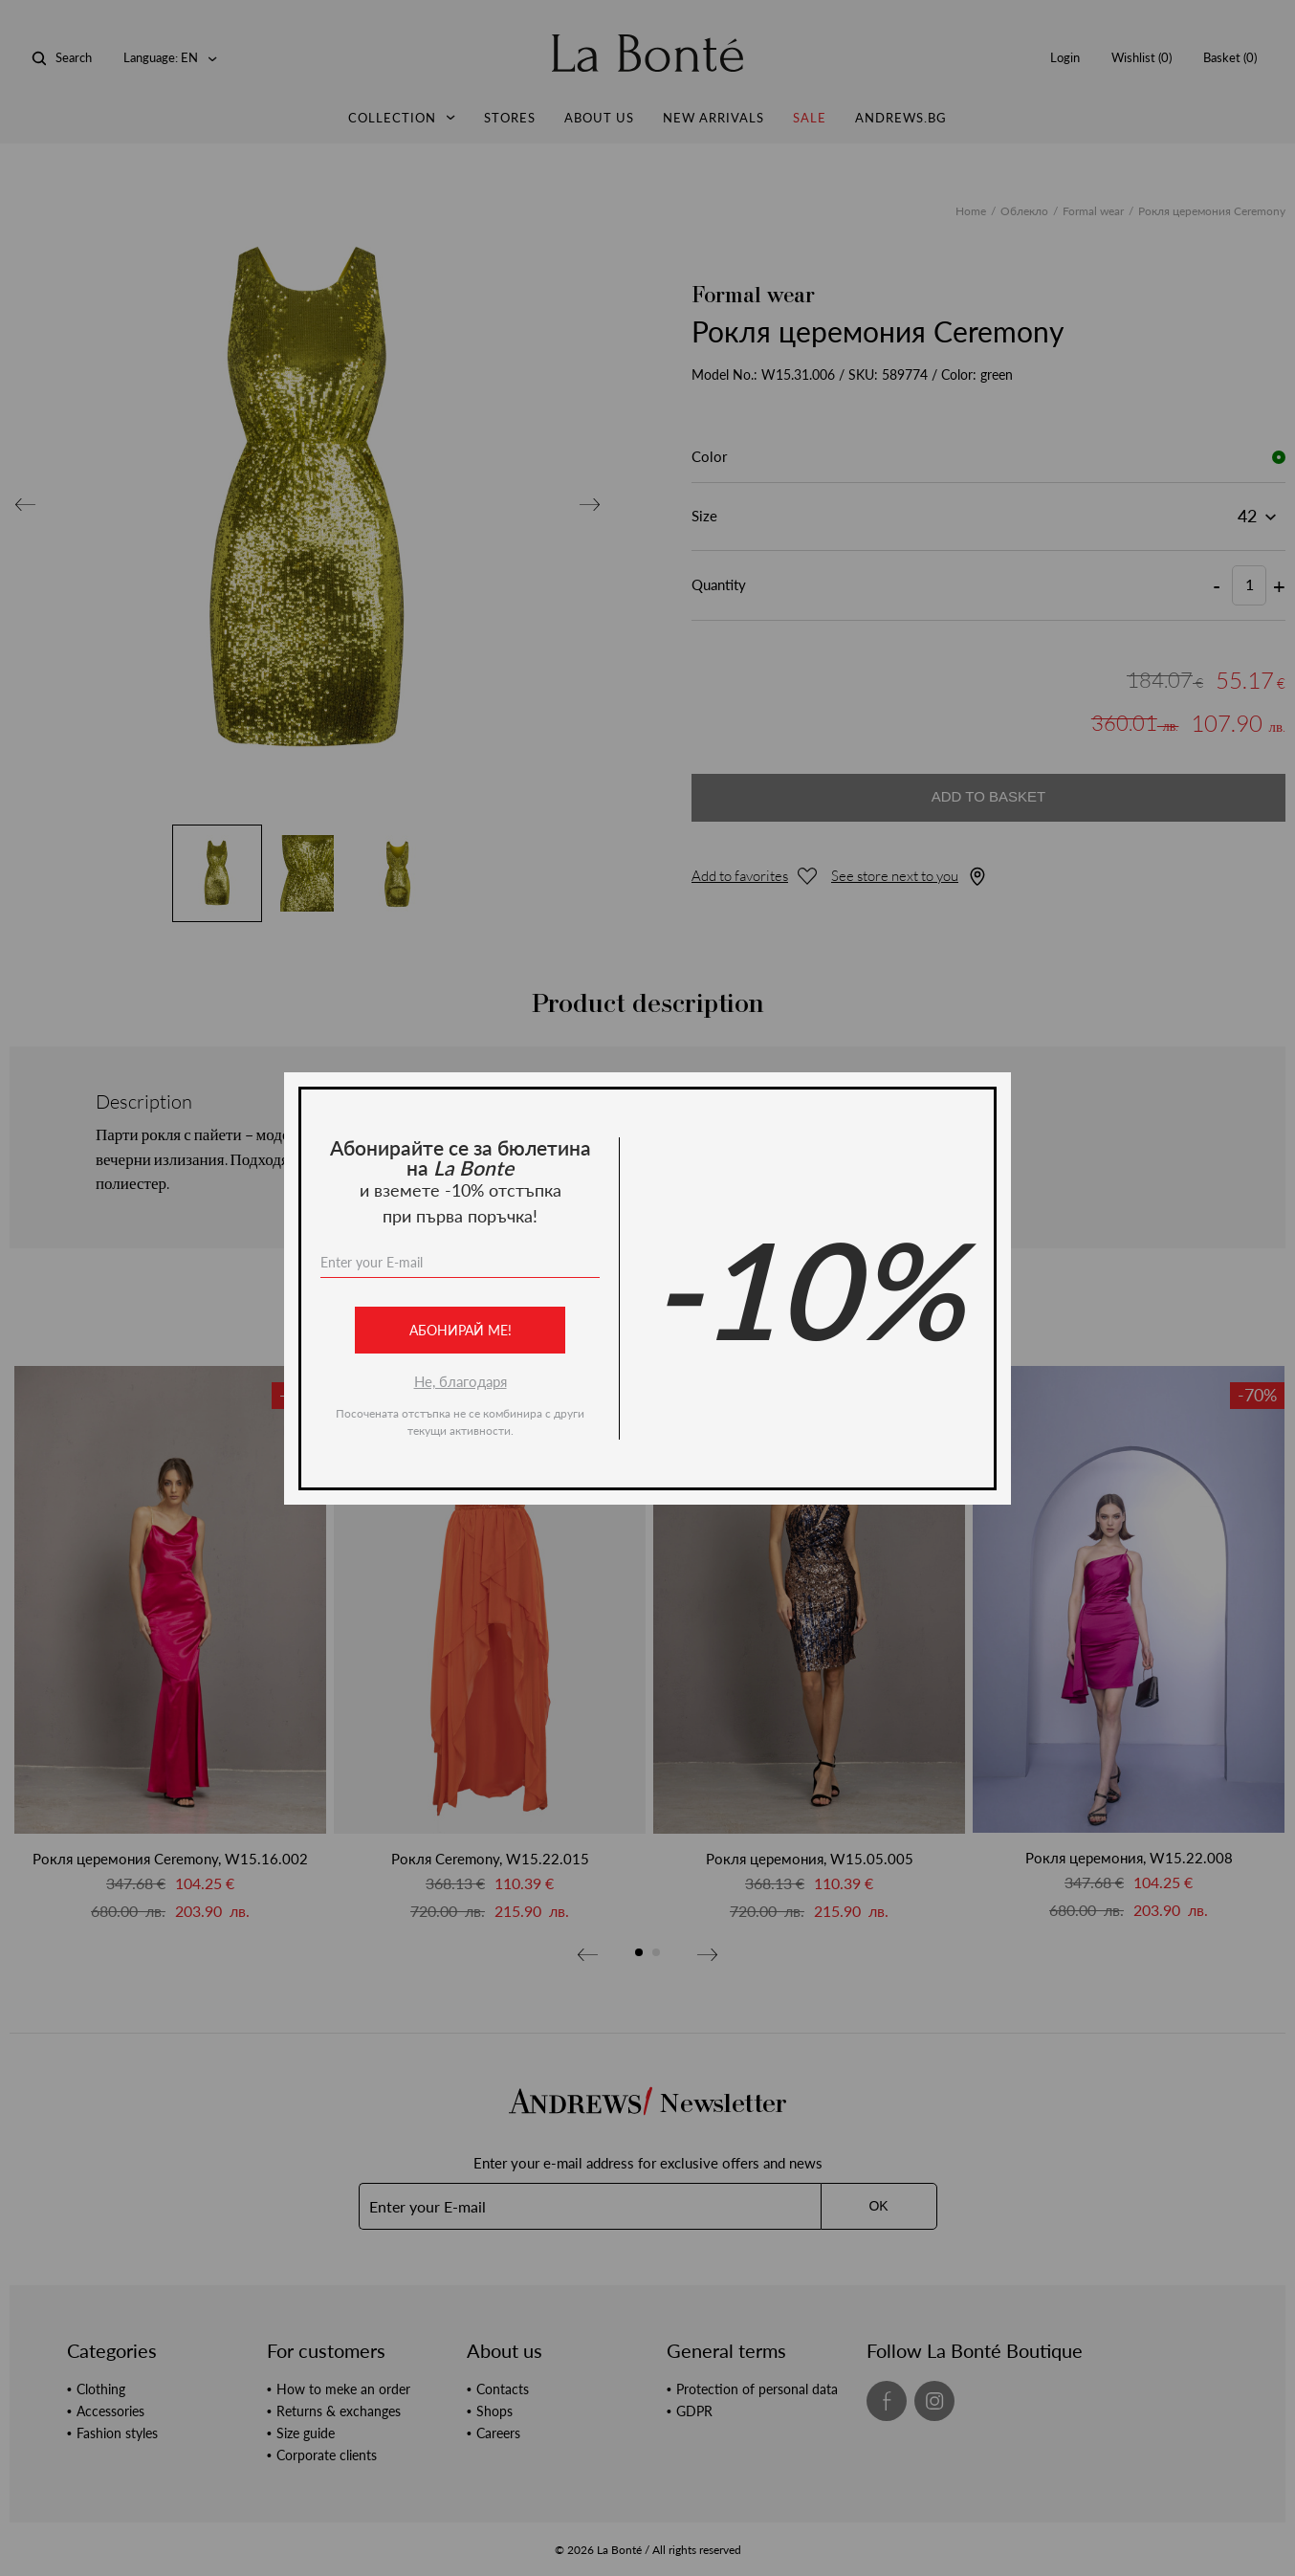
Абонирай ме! (460, 1330)
